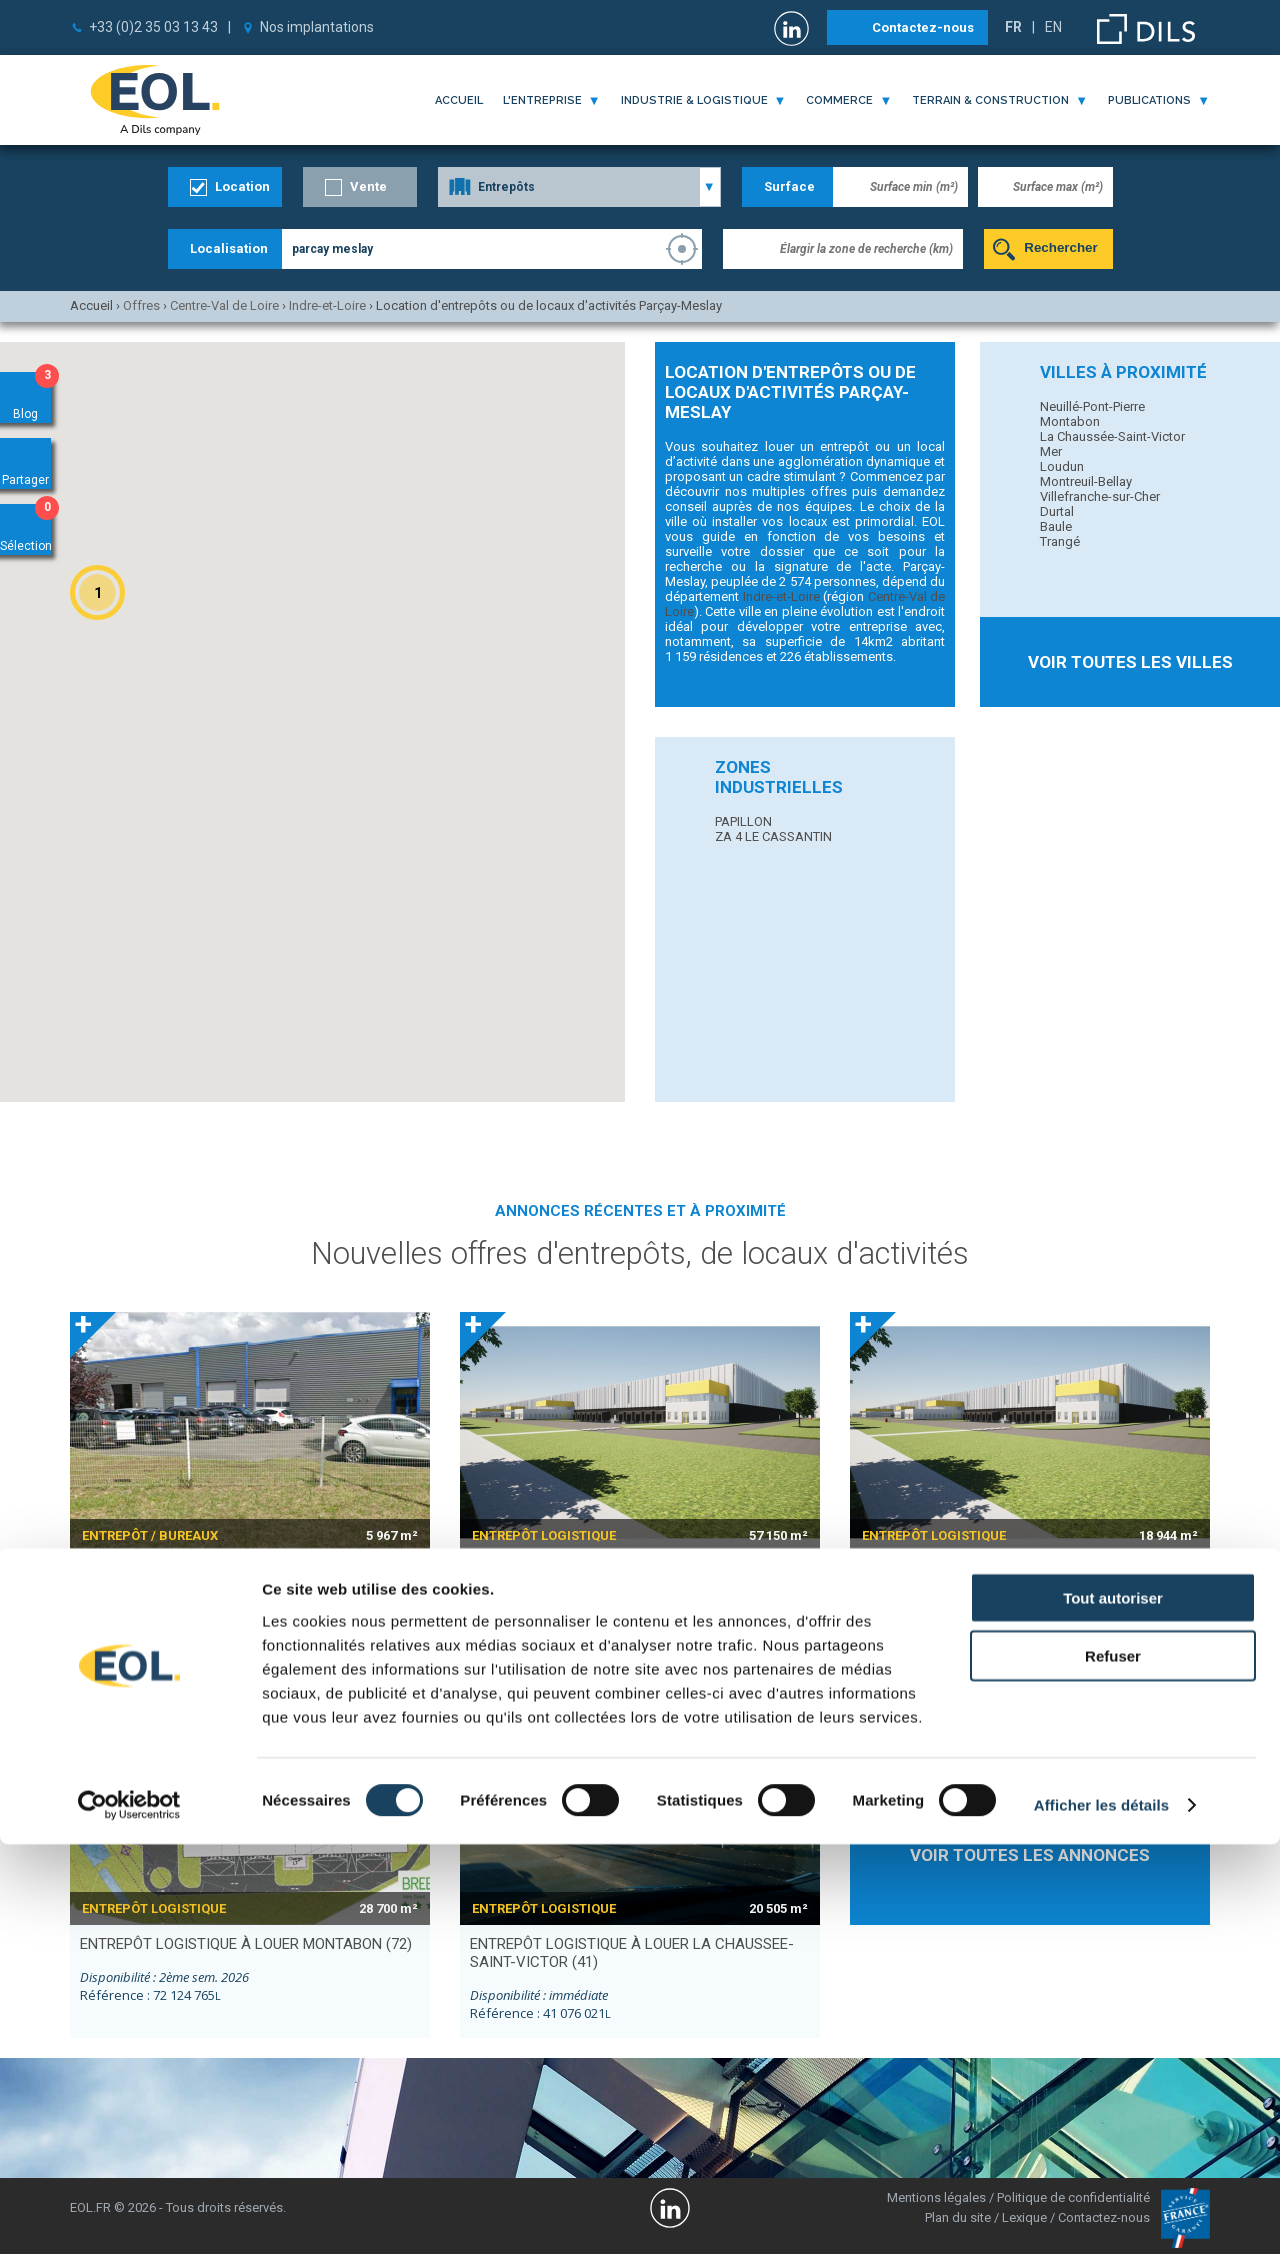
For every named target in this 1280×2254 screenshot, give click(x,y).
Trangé (1060, 541)
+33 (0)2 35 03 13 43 (153, 27)
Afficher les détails (1101, 2214)
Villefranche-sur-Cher (1100, 496)
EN (1053, 27)
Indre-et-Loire (781, 596)
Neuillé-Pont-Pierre (1092, 406)
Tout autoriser (1113, 2006)
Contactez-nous (923, 27)
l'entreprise (542, 100)
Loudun (1062, 466)
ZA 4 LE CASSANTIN (773, 836)
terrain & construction (990, 100)
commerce (839, 100)
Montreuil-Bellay (1086, 481)
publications (1149, 100)
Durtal (1057, 511)
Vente (368, 186)
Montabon (1070, 421)
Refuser (1113, 2065)
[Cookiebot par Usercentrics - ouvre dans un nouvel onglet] (129, 2215)
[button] (97, 592)
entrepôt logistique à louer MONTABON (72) (246, 1944)
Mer (1051, 451)
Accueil (459, 100)
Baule (1056, 526)
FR (1013, 27)
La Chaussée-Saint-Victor (1112, 436)
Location (242, 186)
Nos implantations (317, 27)
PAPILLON (743, 821)
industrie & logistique (694, 100)
